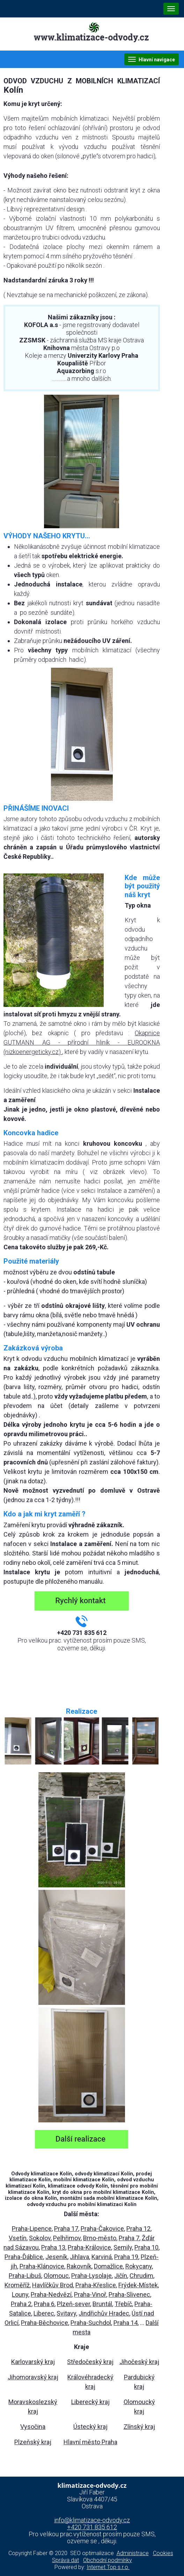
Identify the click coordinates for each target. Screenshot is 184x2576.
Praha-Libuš (25, 2275)
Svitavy (66, 2313)
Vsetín (18, 2238)
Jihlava (79, 2256)
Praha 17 (66, 2228)
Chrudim (141, 2275)
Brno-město (99, 2238)
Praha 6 (44, 2304)
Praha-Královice (89, 2247)
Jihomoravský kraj (33, 2377)
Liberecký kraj (90, 2401)
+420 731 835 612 (92, 2527)
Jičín (120, 2275)
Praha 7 (129, 2238)
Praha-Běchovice (44, 2322)
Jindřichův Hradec (104, 2313)
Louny (20, 2294)
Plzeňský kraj (32, 2442)
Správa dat (65, 2560)
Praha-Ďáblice (24, 2256)
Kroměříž (17, 2285)
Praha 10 (146, 2247)
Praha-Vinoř (90, 2294)
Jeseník (56, 2256)
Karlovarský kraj (33, 2361)
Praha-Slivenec (129, 2294)
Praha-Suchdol (91, 2322)
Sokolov (40, 2238)
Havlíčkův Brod (52, 2285)
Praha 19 (126, 2256)
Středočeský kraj (90, 2361)
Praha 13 (53, 2247)
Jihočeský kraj (139, 2361)
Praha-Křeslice (95, 2285)
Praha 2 (21, 2304)
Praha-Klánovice (42, 2266)
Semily (122, 2247)
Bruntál (102, 2304)
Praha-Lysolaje (91, 2275)
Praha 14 (125, 2322)
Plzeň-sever (73, 2304)
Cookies (163, 2553)
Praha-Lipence (32, 2228)
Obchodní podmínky (107, 2560)
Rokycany (138, 2266)
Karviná (101, 2256)
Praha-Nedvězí (51, 2294)
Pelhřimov (67, 2238)
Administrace (133, 2553)
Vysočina (32, 2426)
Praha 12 (138, 2228)
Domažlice (108, 2266)
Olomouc (56, 2275)
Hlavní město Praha (90, 2442)
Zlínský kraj (139, 2426)
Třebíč (123, 2304)
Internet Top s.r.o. (108, 2567)
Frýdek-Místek (138, 2285)
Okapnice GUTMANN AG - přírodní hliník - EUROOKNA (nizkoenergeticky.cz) (81, 1042)
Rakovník (79, 2266)
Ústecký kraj (90, 2426)
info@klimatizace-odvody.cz (92, 2520)
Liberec (44, 2313)
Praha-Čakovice (102, 2228)
